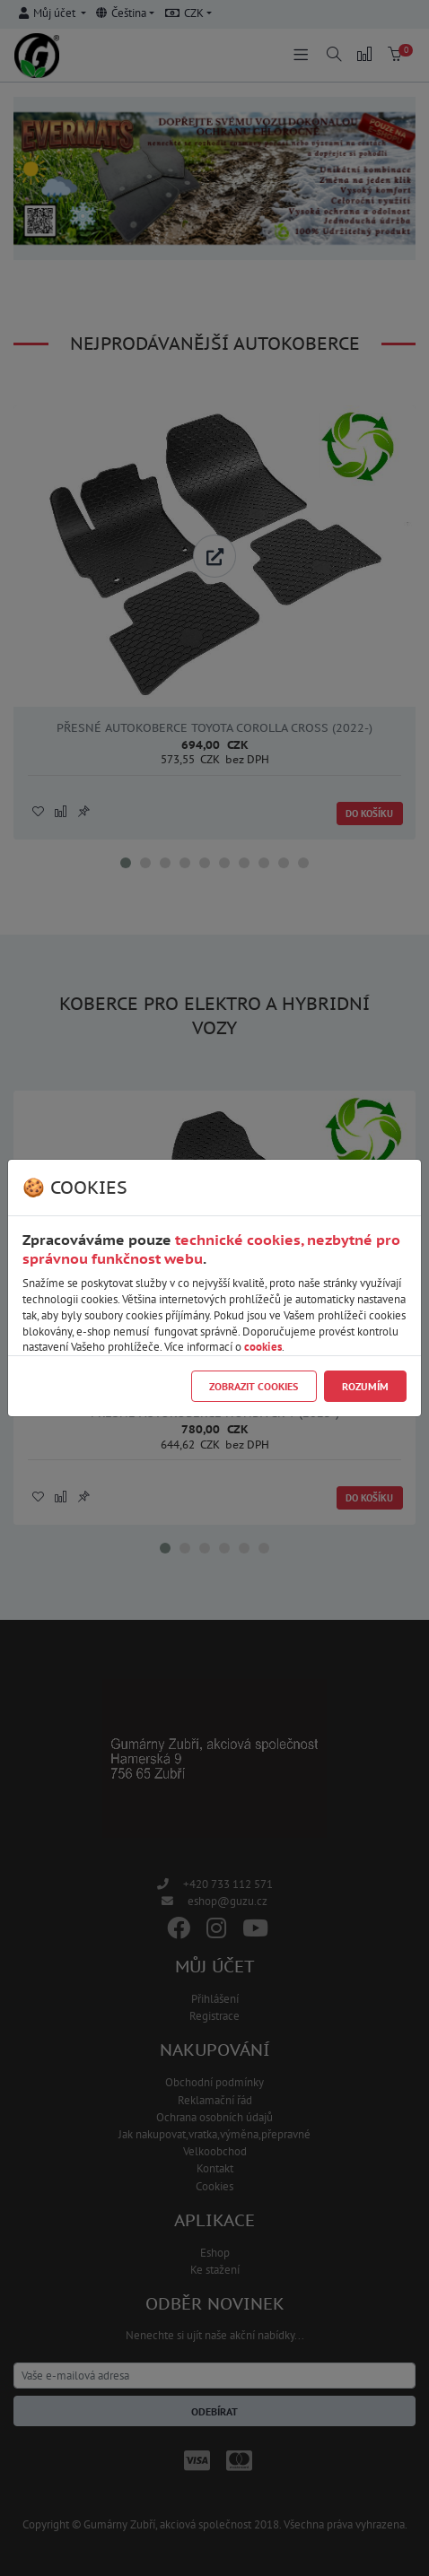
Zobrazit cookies (253, 1386)
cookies (263, 1346)
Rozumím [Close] (365, 1386)
